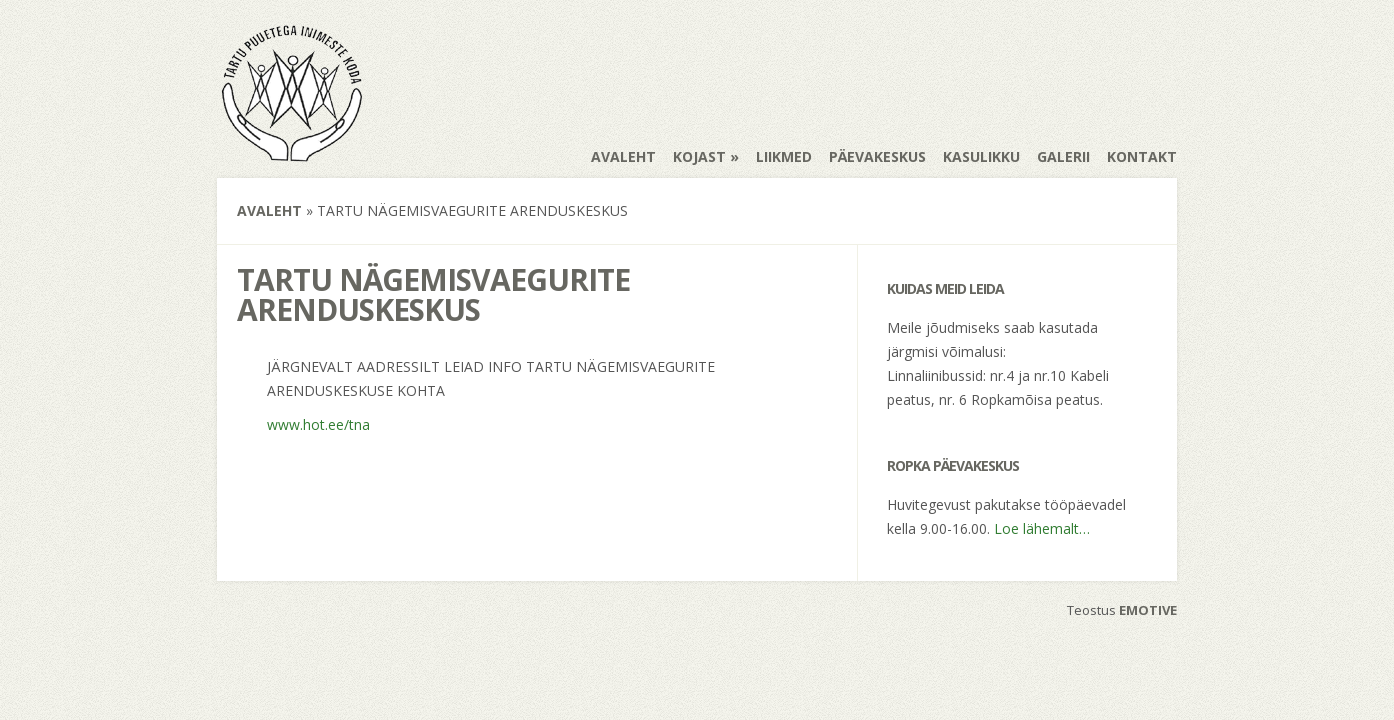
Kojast (699, 156)
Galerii (1063, 156)
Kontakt (1142, 156)
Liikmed (784, 156)
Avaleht (623, 156)
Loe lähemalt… (1042, 528)
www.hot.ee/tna (318, 424)
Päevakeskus (877, 156)
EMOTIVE (1148, 610)
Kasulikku (981, 156)
